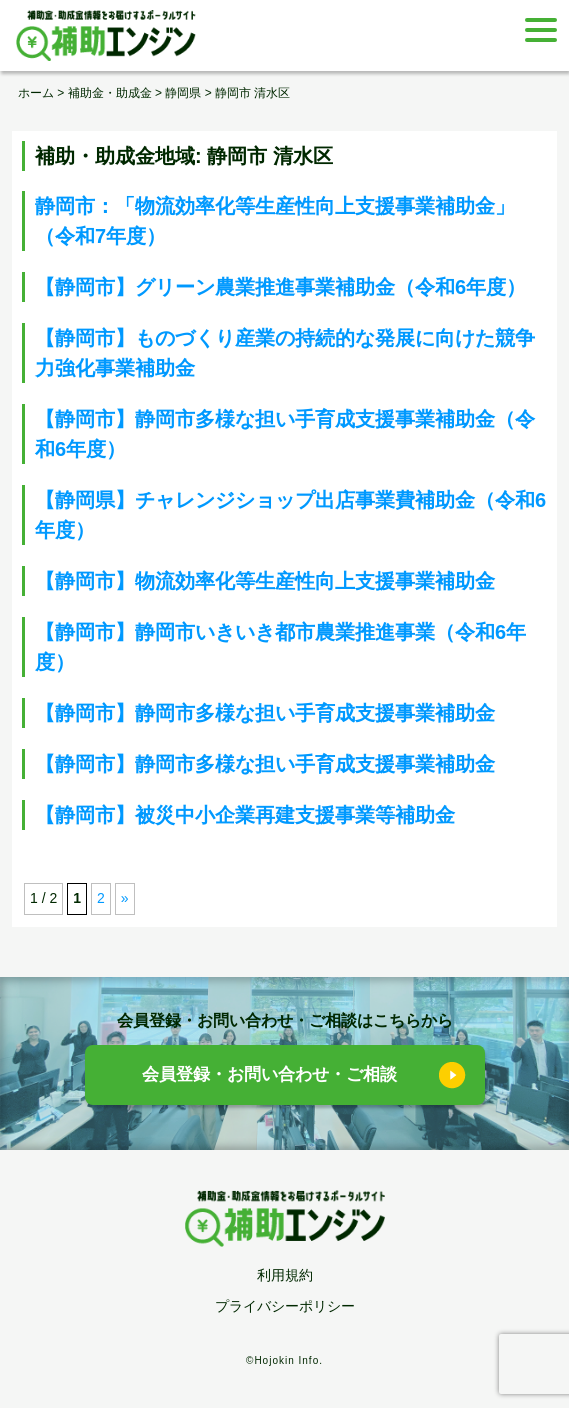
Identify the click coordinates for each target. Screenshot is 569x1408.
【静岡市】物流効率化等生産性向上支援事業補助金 (265, 581)
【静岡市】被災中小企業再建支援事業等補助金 (245, 815)
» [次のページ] (125, 898)
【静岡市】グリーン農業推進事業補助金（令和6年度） (280, 287)
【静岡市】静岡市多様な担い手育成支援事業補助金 (265, 713)
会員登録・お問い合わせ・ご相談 (269, 1074)
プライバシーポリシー (285, 1306)
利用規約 (285, 1275)
